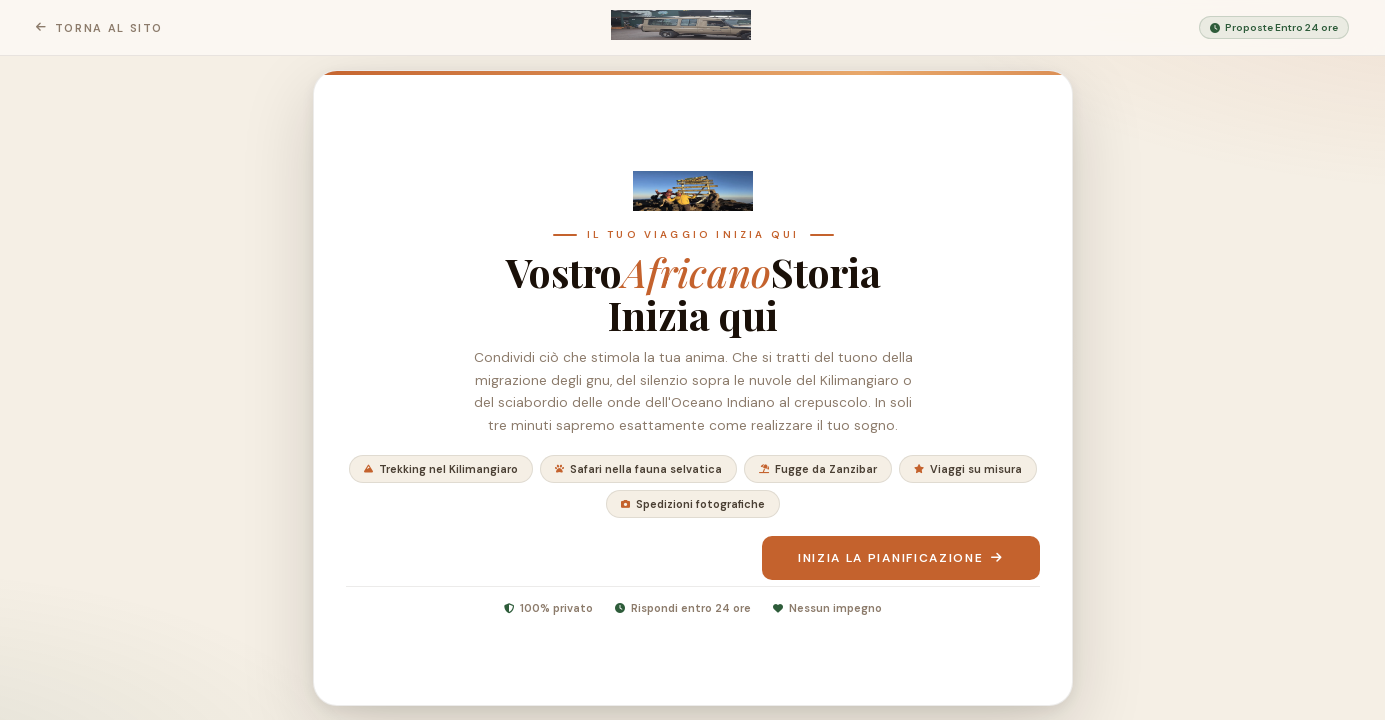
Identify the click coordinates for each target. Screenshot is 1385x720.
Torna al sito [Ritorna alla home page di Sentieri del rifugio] (99, 28)
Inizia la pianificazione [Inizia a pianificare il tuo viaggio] (900, 558)
